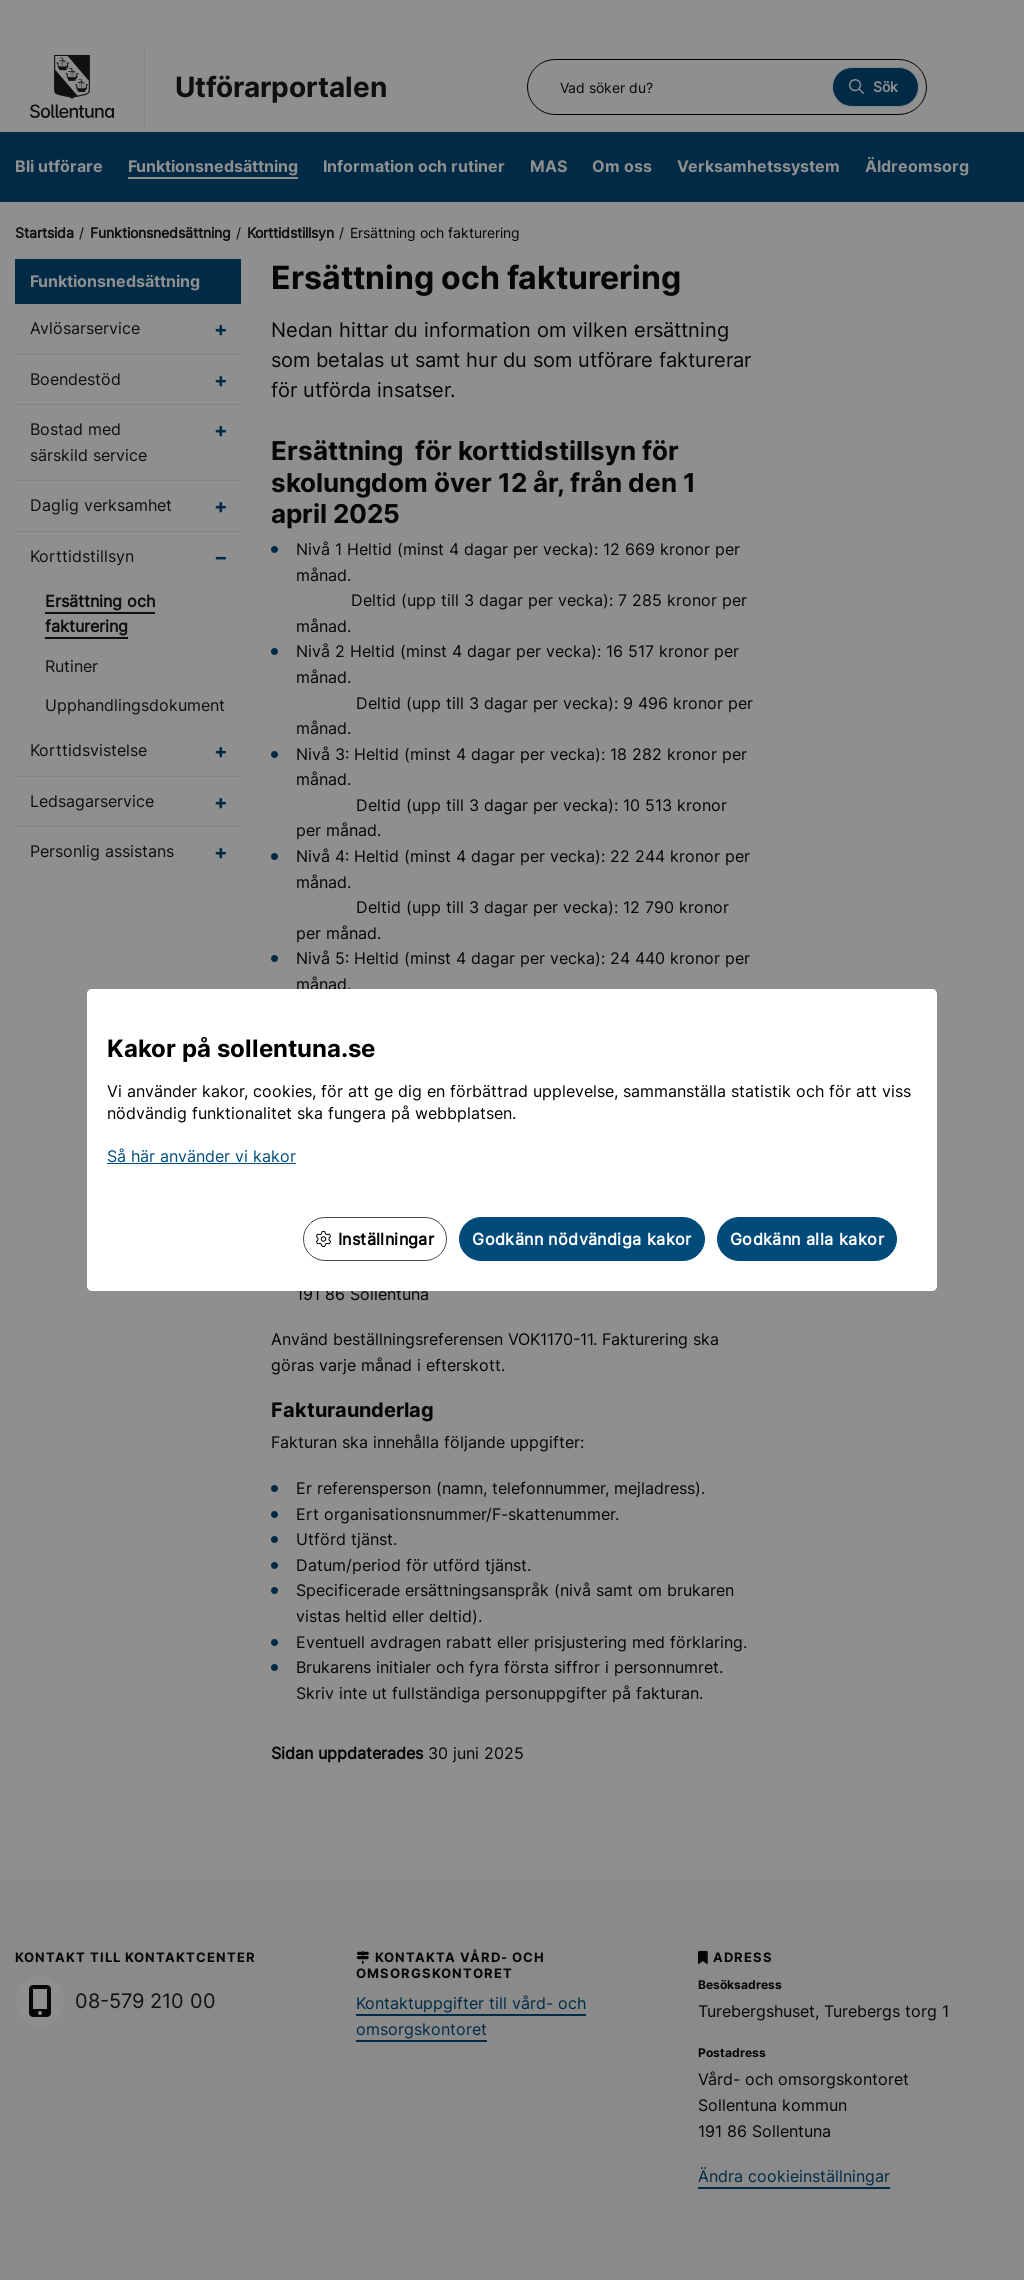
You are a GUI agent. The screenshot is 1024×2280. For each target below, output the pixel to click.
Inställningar (375, 1239)
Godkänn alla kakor (807, 1239)
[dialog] (512, 1140)
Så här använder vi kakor (201, 1156)
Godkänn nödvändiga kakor (582, 1239)
